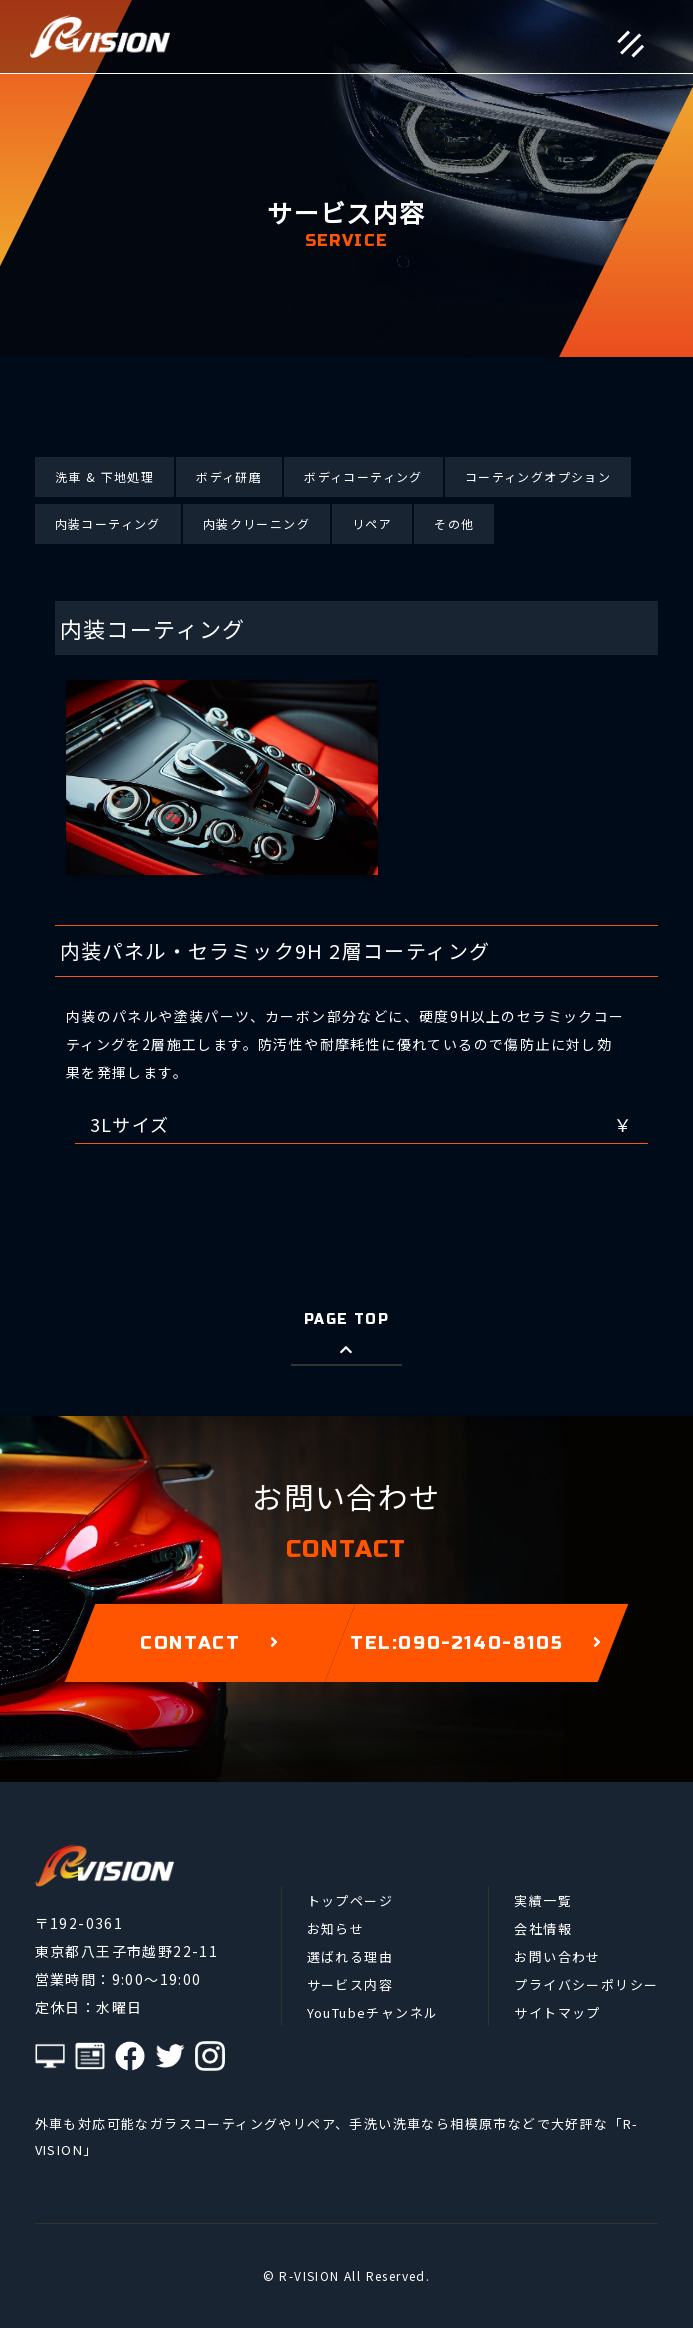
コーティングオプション (538, 476)
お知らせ (336, 1928)
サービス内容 (350, 1984)
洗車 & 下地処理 (105, 476)
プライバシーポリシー (586, 1984)
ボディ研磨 (229, 476)
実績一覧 (543, 1900)
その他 (454, 523)
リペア (372, 523)
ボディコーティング (363, 476)
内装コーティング (108, 523)
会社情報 (543, 1928)
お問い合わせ (557, 1956)
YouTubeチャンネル (373, 2012)
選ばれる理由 (350, 1956)
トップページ (350, 1900)
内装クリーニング (256, 523)
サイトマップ (557, 2012)
